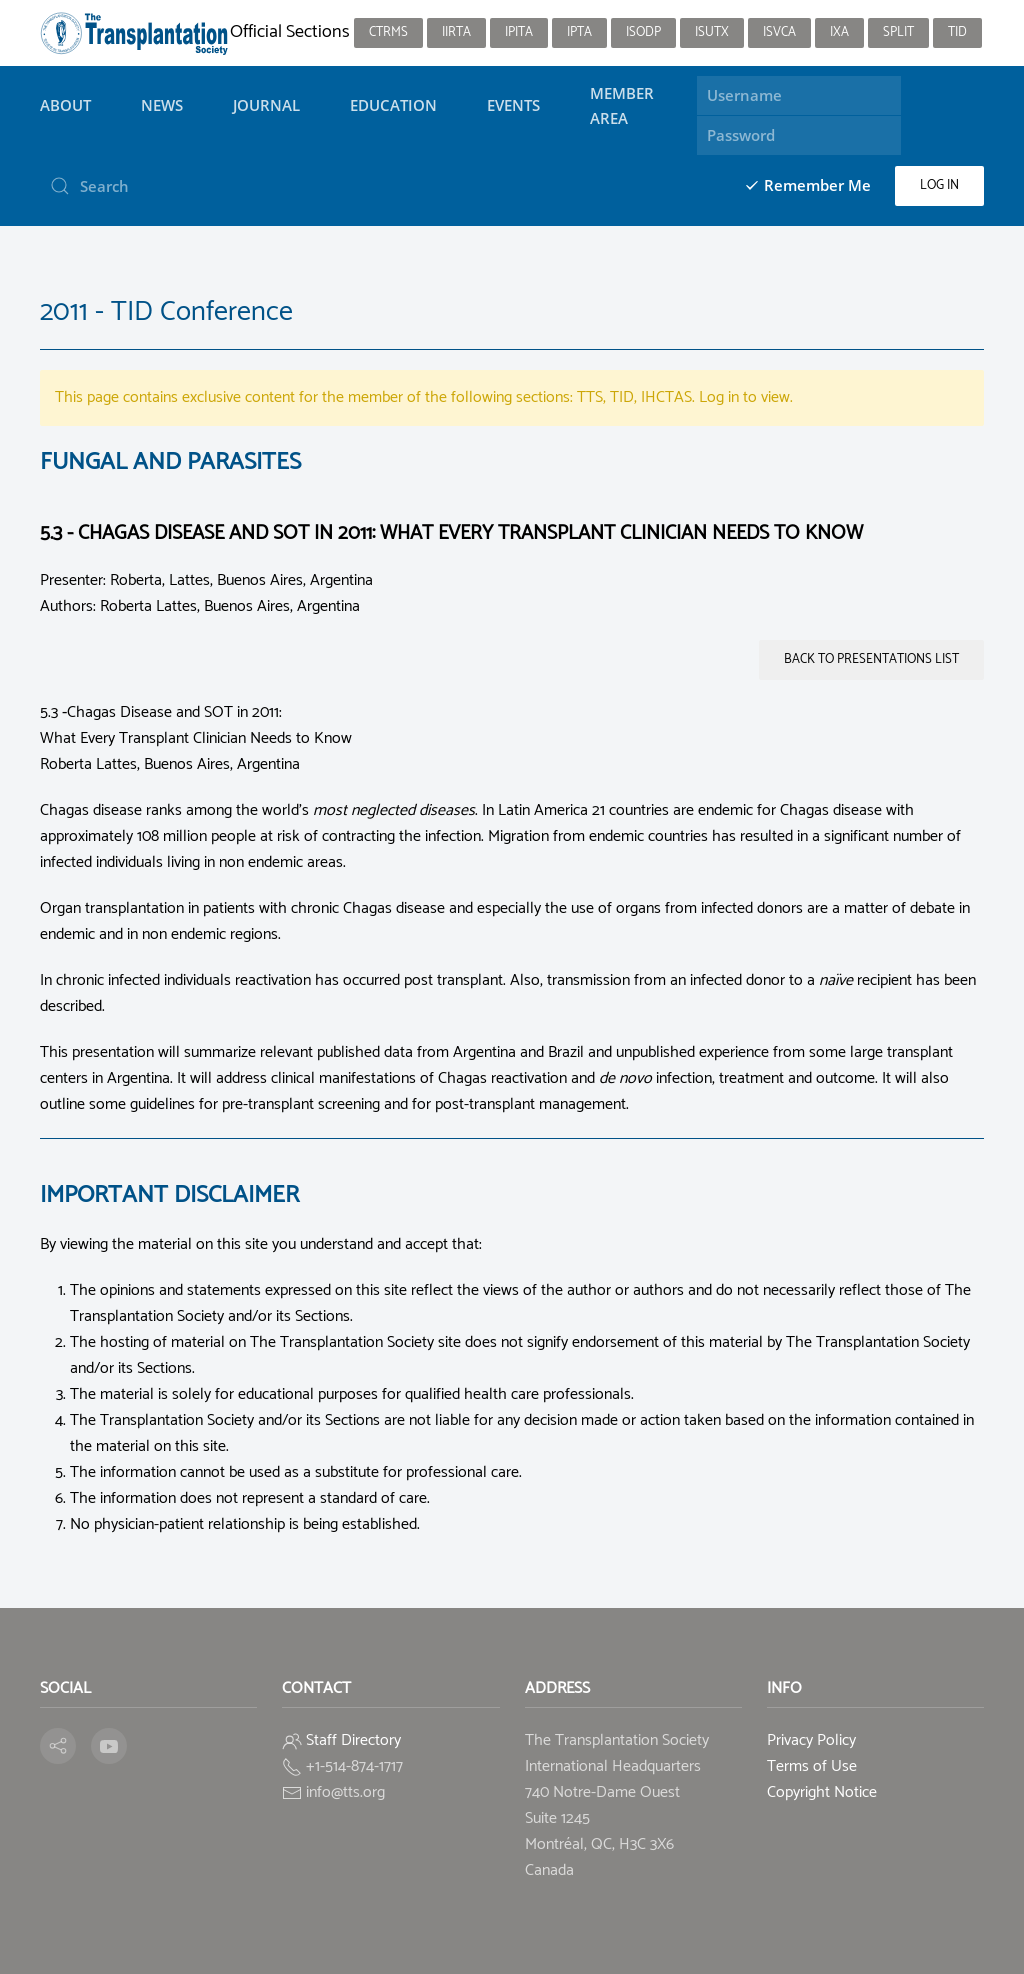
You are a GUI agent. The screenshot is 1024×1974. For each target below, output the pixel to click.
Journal (266, 105)
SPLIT (898, 32)
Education (393, 105)
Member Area (622, 105)
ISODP (643, 32)
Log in (939, 185)
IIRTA (456, 32)
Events (513, 105)
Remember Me (807, 185)
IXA (839, 32)
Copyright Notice (822, 1792)
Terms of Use (812, 1766)
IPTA (579, 32)
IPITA (519, 32)
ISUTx (712, 32)
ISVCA (779, 32)
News (162, 105)
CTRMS (388, 32)
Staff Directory (353, 1740)
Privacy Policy (811, 1740)
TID (957, 32)
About (65, 105)
